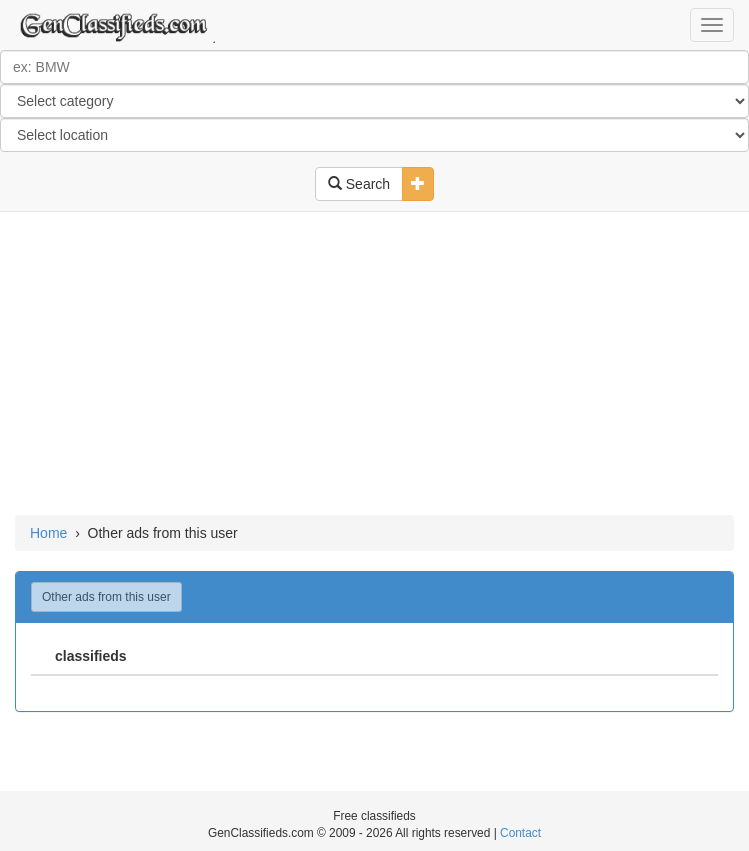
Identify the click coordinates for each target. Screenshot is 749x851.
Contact (520, 833)
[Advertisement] (374, 365)
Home (48, 533)
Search (359, 184)
